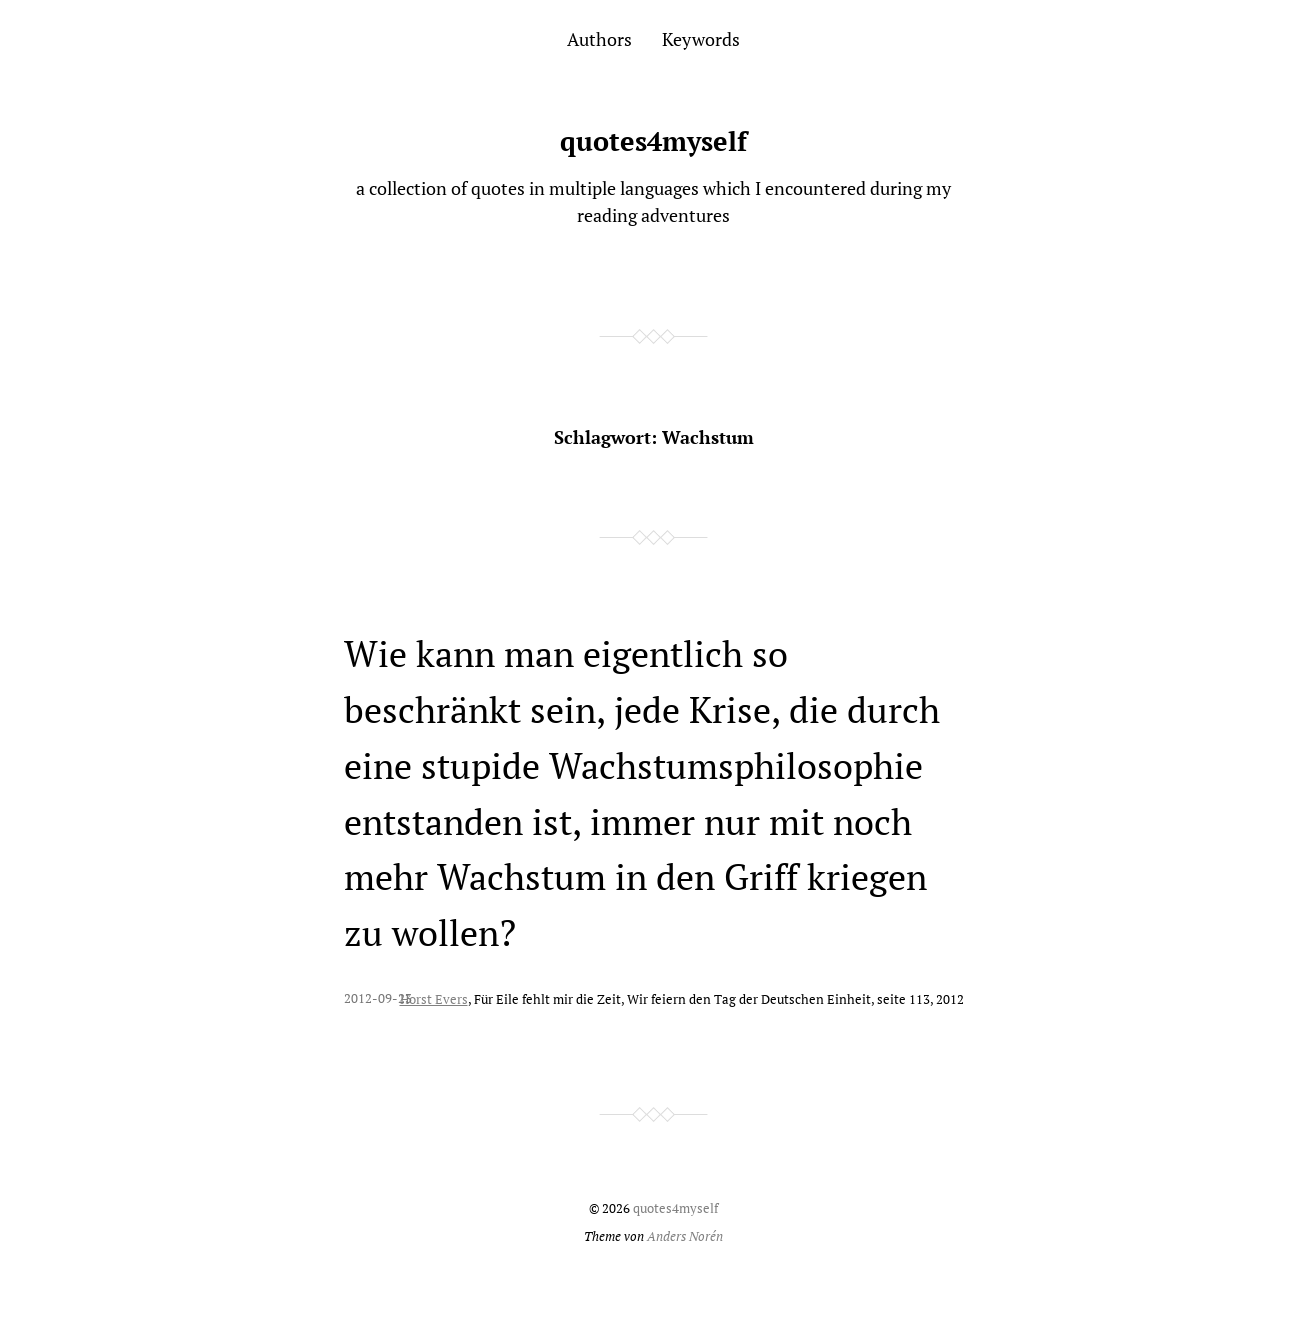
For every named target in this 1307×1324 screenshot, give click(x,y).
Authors (599, 39)
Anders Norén (685, 1236)
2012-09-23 (378, 998)
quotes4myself (653, 141)
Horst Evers (434, 999)
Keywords (701, 39)
